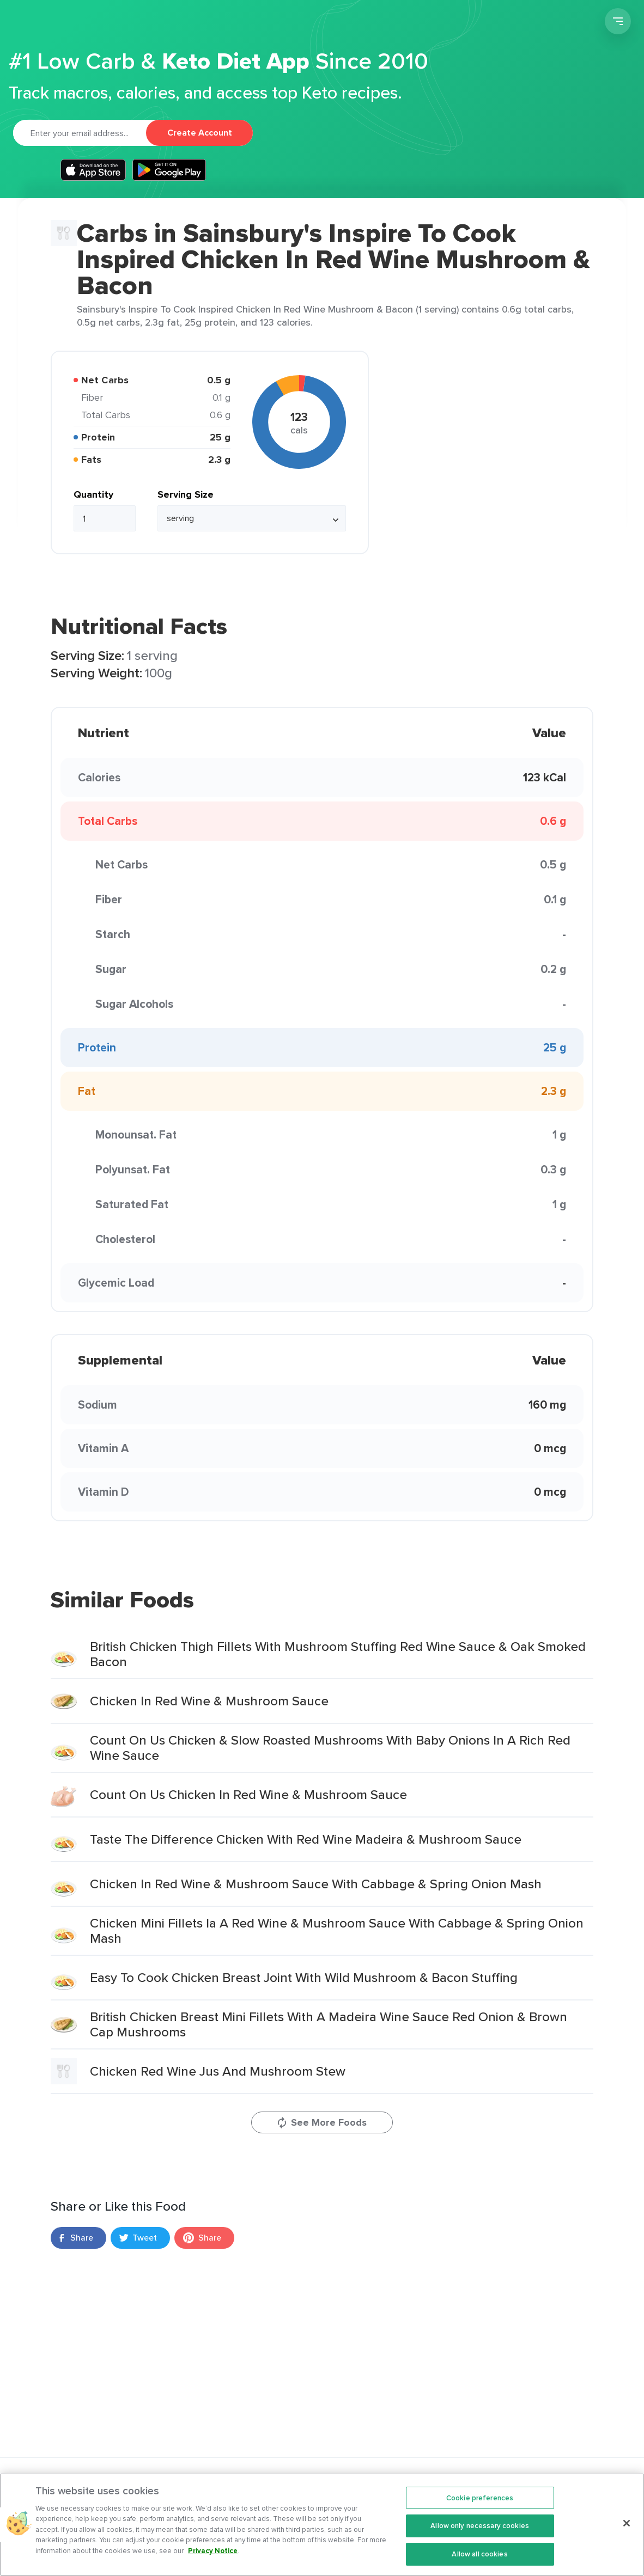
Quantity (93, 494)
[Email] (79, 133)
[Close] (627, 2535)
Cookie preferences (479, 2510)
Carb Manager (71, 23)
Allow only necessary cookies (479, 2538)
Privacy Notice (213, 2562)
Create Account (199, 132)
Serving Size (185, 494)
